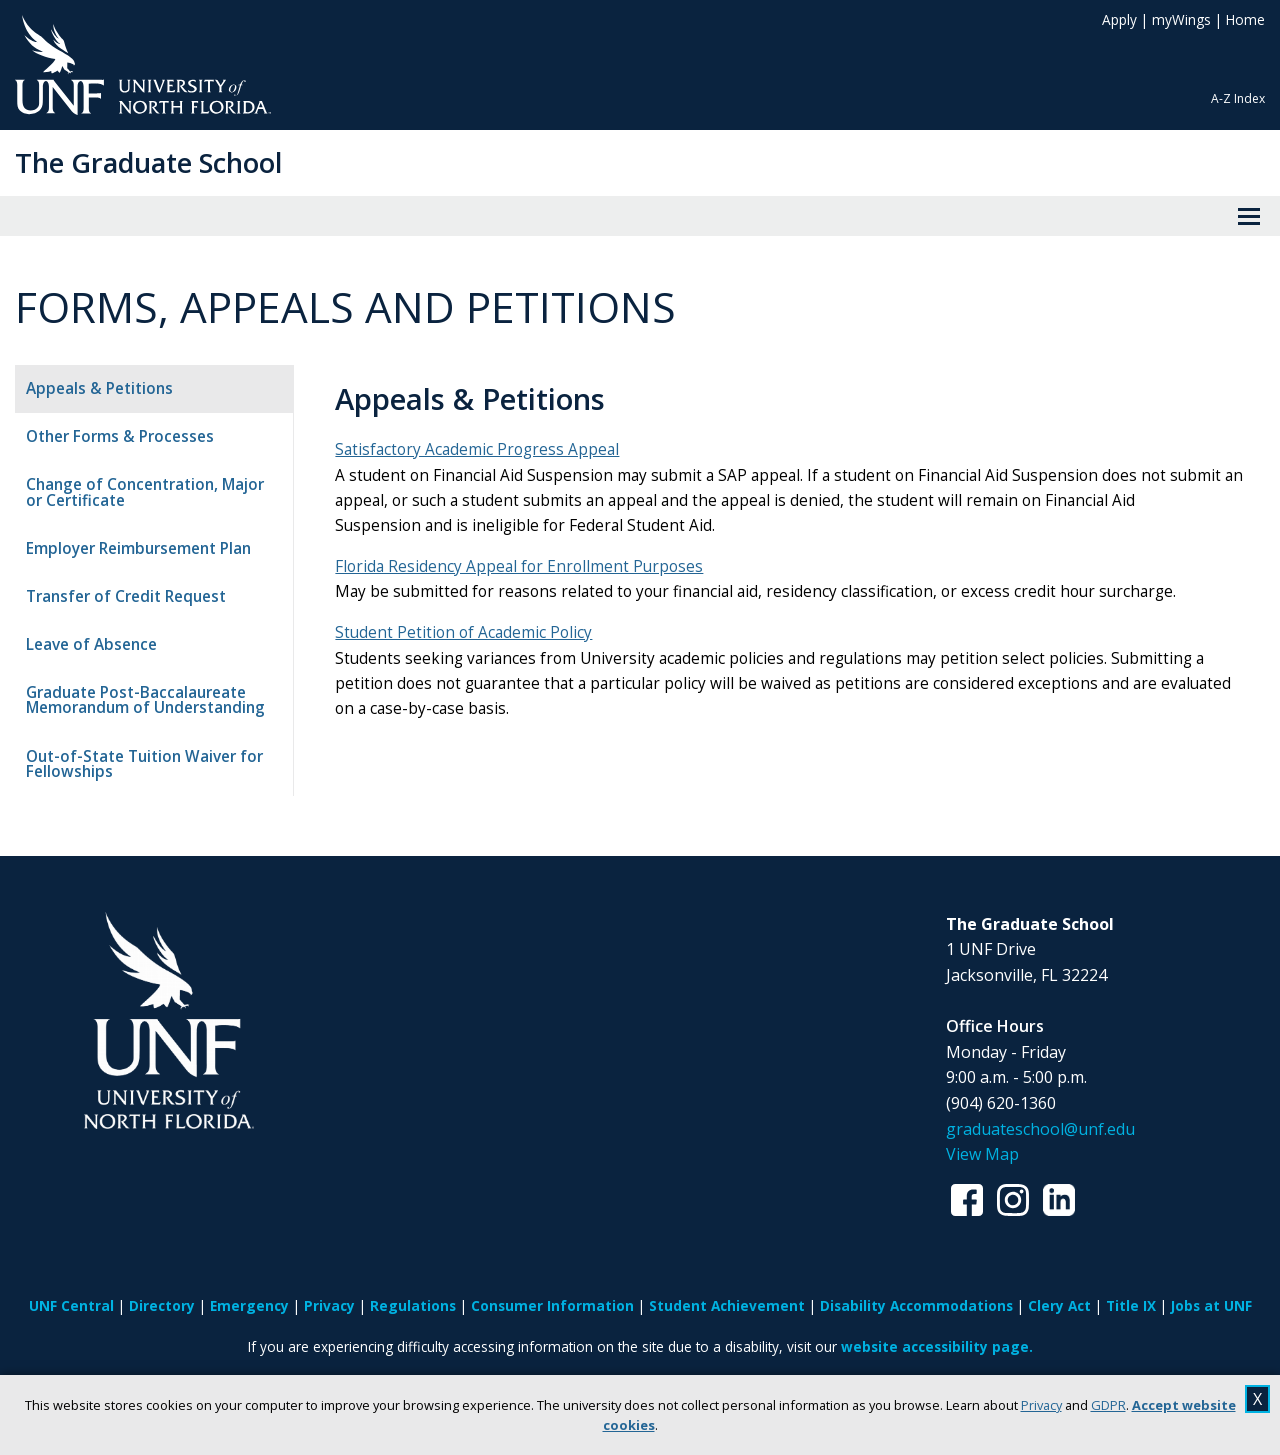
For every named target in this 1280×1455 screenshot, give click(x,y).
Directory (162, 1305)
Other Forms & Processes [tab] (120, 436)
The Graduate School (148, 162)
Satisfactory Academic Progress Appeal (486, 449)
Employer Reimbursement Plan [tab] (138, 548)
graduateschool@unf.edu (1040, 1129)
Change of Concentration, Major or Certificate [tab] (155, 492)
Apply (1119, 19)
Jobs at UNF (1211, 1305)
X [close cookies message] (1257, 1399)
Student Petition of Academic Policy (472, 632)
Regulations (413, 1305)
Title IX (1131, 1305)
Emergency (249, 1305)
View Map (982, 1154)
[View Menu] (1249, 216)
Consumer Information (552, 1305)
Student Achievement (727, 1305)
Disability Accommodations (916, 1305)
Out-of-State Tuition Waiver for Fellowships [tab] (144, 764)
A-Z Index (1238, 98)
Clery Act (1059, 1305)
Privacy (1041, 1405)
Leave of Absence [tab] (91, 644)
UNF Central (71, 1305)
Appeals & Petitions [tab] (99, 388)
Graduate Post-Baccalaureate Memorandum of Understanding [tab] (145, 700)
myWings (1181, 19)
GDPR (1108, 1405)
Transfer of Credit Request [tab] (126, 596)
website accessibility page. (937, 1346)
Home (1245, 19)
